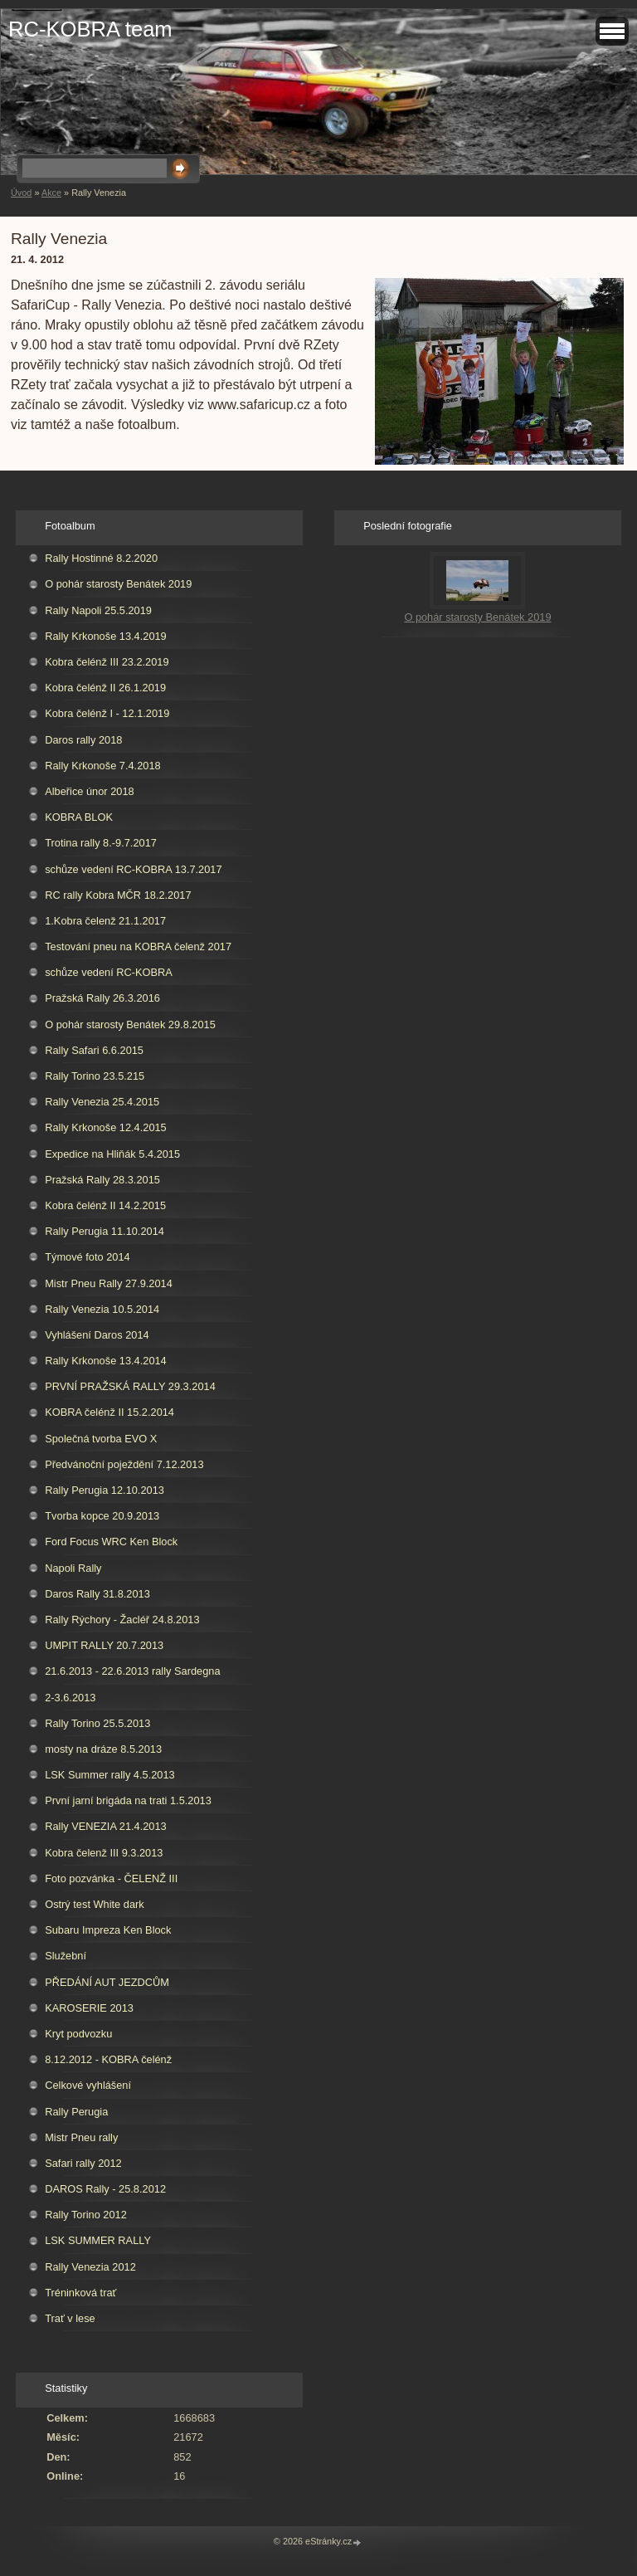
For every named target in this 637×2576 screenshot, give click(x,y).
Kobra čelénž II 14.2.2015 (105, 1205)
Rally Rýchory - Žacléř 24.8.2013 (122, 1619)
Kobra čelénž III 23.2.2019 (106, 662)
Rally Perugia (76, 2111)
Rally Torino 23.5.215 (94, 1076)
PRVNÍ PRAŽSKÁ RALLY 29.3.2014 (130, 1386)
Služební (65, 1955)
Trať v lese (70, 2318)
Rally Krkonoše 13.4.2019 (106, 636)
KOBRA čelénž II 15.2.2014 (109, 1412)
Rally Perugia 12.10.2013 (104, 1490)
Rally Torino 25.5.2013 (97, 1723)
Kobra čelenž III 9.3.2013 (104, 1853)
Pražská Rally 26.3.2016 (102, 998)
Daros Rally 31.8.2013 (97, 1594)
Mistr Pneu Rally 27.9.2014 (109, 1283)
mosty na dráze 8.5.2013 (103, 1749)
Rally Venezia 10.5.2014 (102, 1309)
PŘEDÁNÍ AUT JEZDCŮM (107, 1982)
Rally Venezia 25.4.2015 (102, 1101)
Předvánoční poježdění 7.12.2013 (124, 1464)
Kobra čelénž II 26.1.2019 (105, 687)
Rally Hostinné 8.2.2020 (101, 558)
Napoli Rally (73, 1568)
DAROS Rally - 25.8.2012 (105, 2189)
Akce (51, 193)
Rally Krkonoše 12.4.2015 (106, 1127)
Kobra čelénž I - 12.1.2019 (107, 713)
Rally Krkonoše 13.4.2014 (106, 1360)
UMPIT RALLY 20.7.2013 (104, 1645)
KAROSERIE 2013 (89, 2008)
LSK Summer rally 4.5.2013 (109, 1775)
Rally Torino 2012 (86, 2214)
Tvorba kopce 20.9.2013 (102, 1516)
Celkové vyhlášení (88, 2085)
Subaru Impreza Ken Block (108, 1930)
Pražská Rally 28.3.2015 (102, 1179)
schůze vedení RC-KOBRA (109, 972)
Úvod (21, 193)
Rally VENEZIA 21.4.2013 (106, 1826)
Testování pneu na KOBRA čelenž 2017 (138, 946)
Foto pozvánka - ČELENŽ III (111, 1878)
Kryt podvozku (78, 2033)
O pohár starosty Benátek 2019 (118, 584)
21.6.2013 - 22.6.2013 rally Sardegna (132, 1671)
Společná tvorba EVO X (101, 1438)
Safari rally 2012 (83, 2163)
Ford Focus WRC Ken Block (111, 1541)
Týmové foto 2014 (87, 1257)
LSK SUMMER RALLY (98, 2240)
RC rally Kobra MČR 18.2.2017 (118, 895)
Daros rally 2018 (83, 740)
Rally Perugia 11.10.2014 (104, 1231)
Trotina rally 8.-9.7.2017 (101, 843)
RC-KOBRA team (90, 29)
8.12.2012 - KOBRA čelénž (108, 2059)
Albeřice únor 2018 (89, 791)
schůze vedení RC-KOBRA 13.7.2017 (133, 869)
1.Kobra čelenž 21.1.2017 (105, 921)
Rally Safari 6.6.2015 (94, 1050)
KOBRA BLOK (79, 817)
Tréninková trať (80, 2292)
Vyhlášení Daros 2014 (96, 1335)
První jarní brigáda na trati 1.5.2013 (128, 1800)
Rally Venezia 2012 (90, 2267)
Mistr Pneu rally (81, 2137)
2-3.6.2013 (70, 1697)
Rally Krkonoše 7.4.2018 (102, 765)
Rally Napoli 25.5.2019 (98, 610)
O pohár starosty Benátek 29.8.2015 (130, 1024)
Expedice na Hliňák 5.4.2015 (112, 1154)
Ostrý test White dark (94, 1904)
